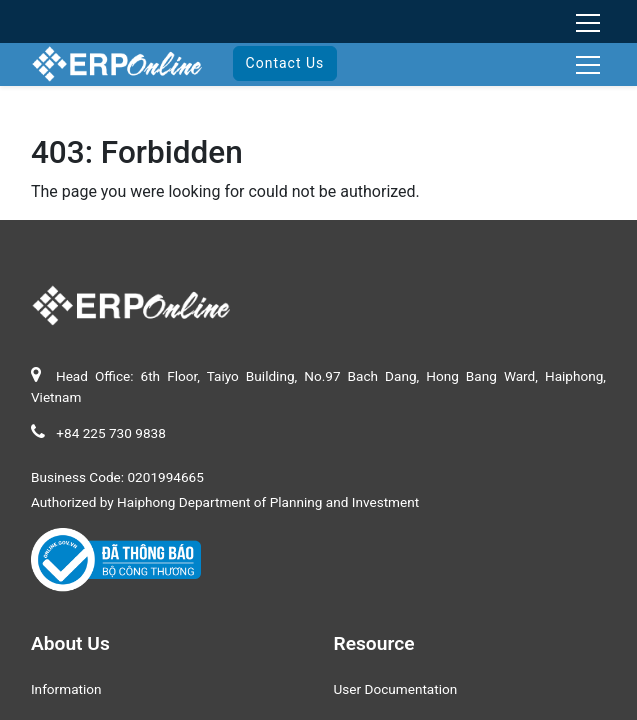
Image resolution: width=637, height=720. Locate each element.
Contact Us (285, 63)
